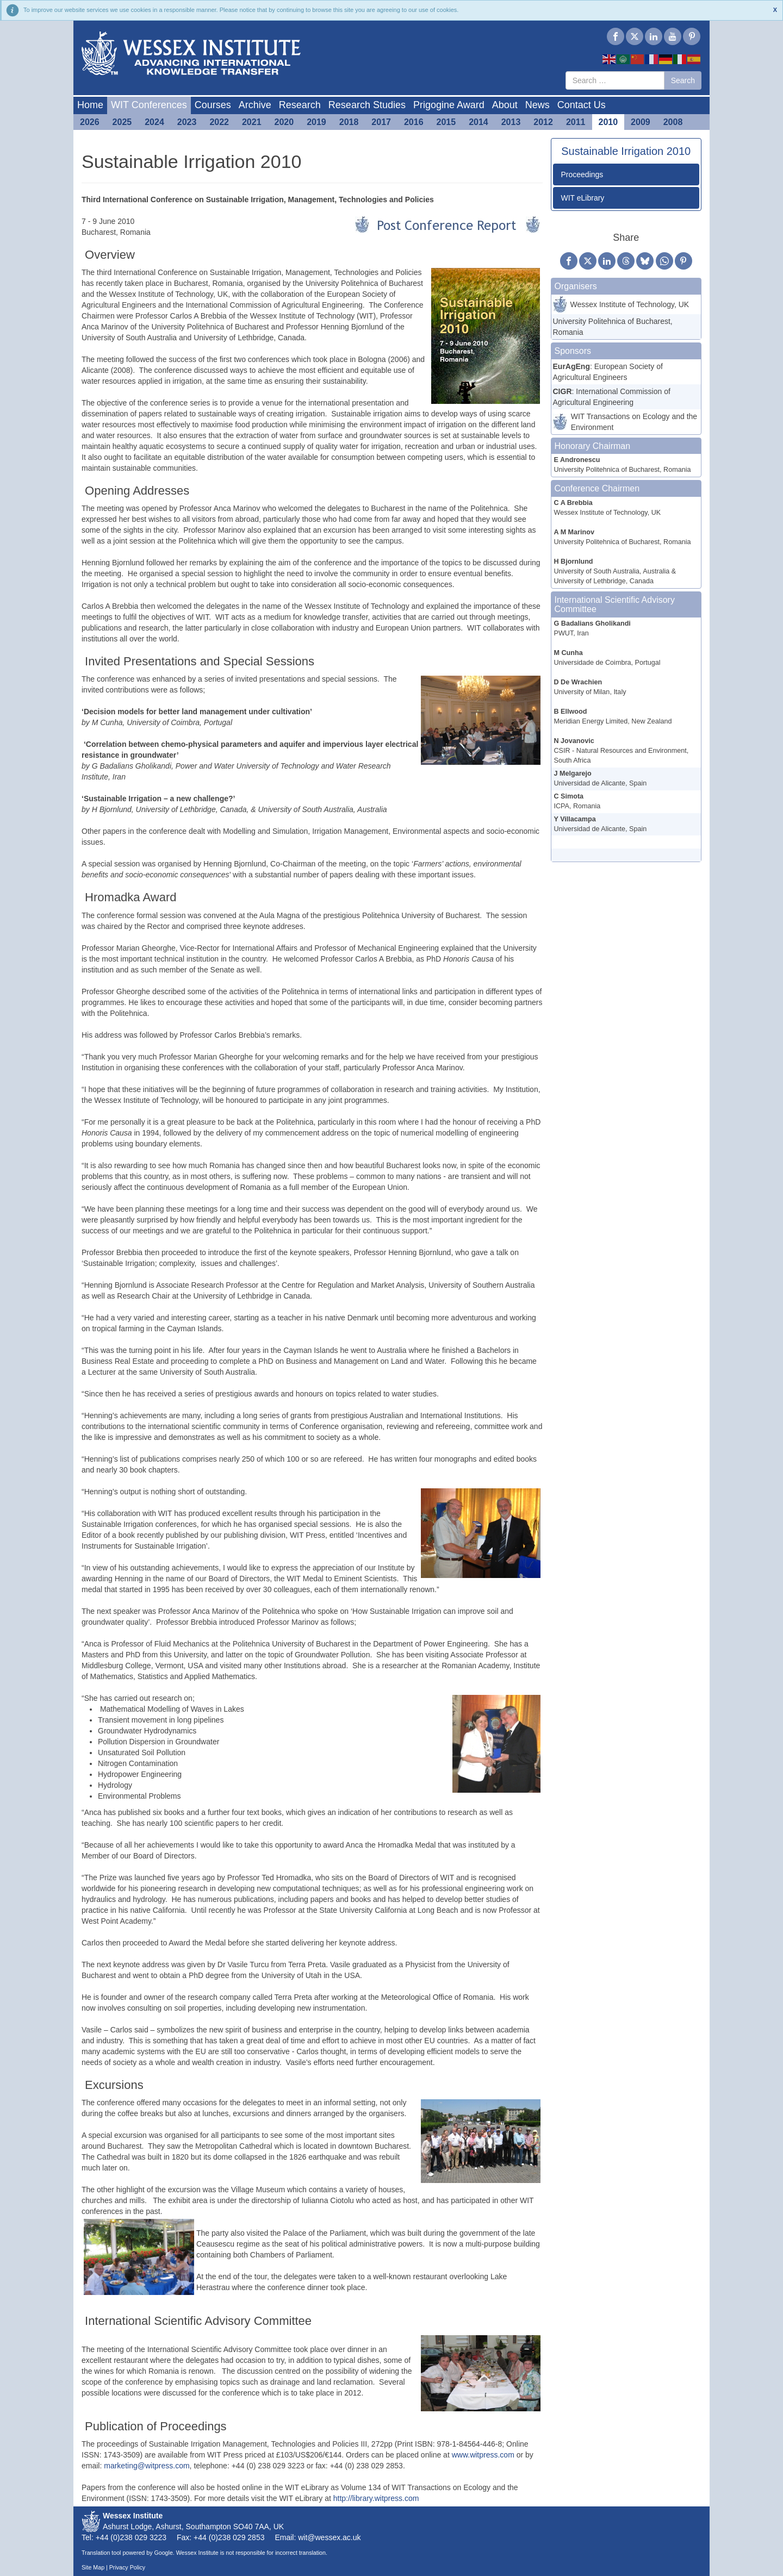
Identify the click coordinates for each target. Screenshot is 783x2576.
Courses (213, 104)
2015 (446, 122)
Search (683, 80)
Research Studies (367, 104)
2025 (122, 122)
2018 (349, 122)
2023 (187, 122)
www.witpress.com (483, 2454)
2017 (381, 122)
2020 (284, 122)
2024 (154, 122)
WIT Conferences (149, 104)
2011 (576, 122)
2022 (219, 122)
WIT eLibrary (583, 198)
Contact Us (581, 104)
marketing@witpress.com (146, 2465)
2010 (608, 122)
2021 (252, 122)
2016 (414, 122)
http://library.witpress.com (376, 2498)
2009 (640, 122)
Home (90, 104)
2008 (673, 122)
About (505, 104)
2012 (543, 122)
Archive (255, 104)
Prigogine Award (448, 104)
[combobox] (615, 80)
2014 (478, 122)
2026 (90, 122)
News (537, 104)
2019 (316, 122)
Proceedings (582, 174)
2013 (511, 122)
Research (300, 104)
